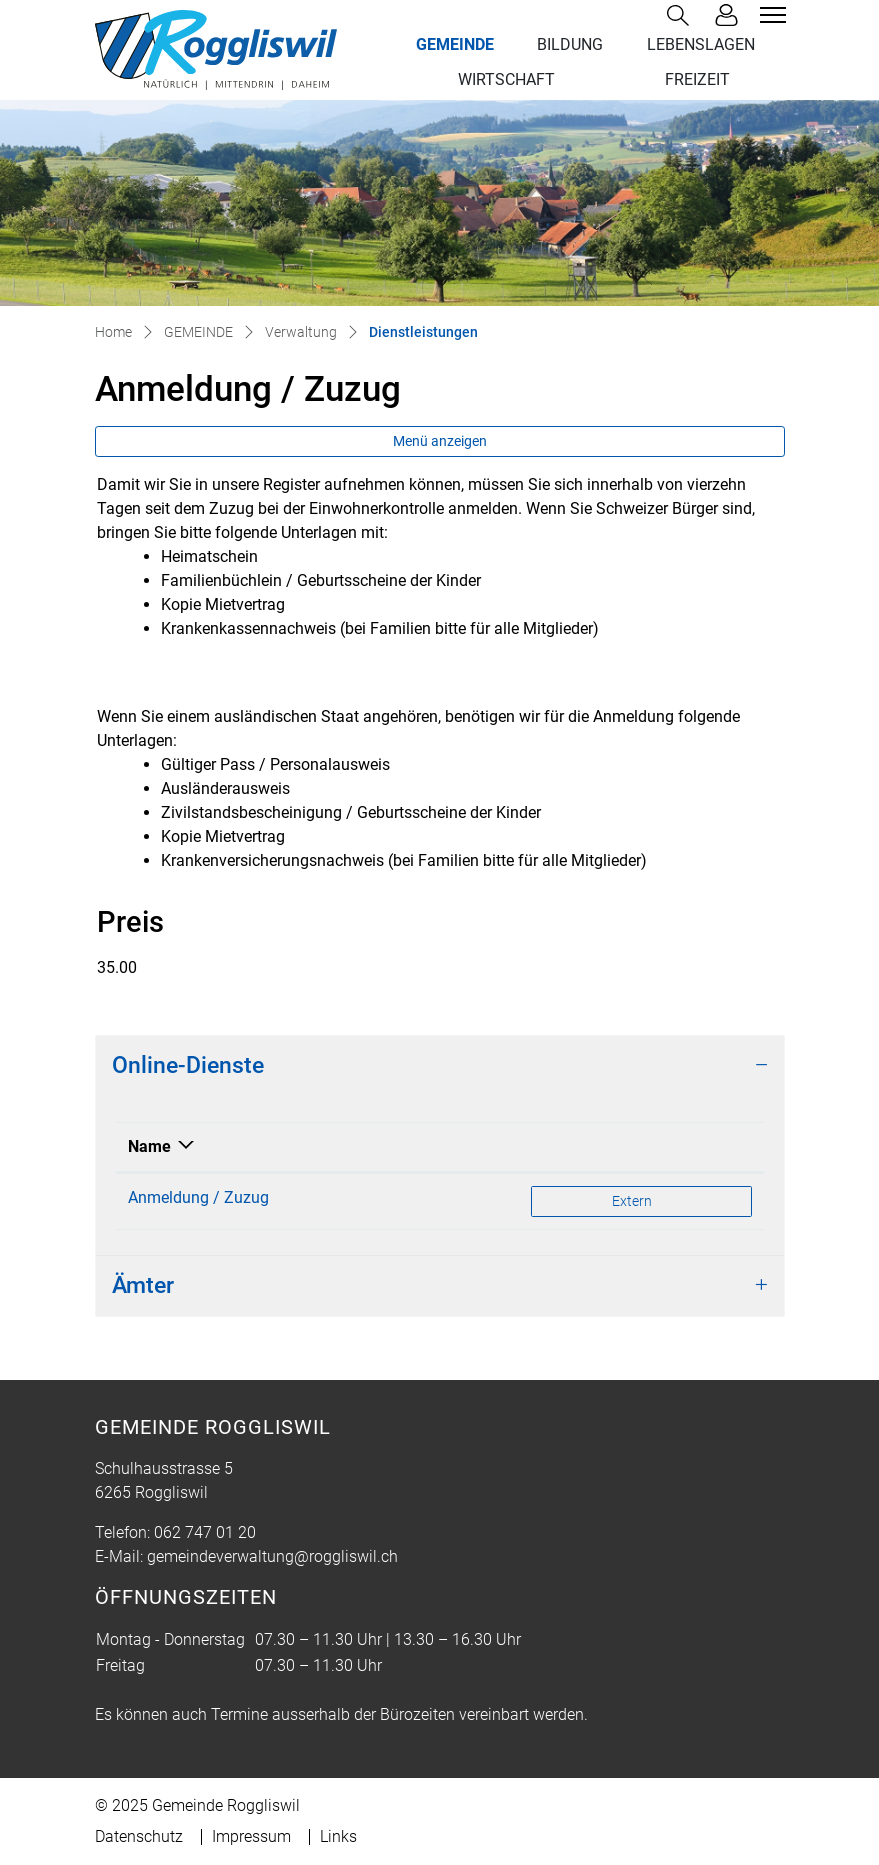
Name (149, 1146)
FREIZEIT (697, 79)
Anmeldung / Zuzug (198, 1197)
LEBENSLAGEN (701, 44)
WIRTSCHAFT (506, 79)
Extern (672, 1199)
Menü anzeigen (440, 441)
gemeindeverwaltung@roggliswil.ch (272, 1556)
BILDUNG (570, 44)
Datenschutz (139, 1836)
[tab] (440, 1066)
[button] (682, 15)
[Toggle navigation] (770, 15)
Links (338, 1836)
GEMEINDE (455, 44)
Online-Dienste (188, 1065)
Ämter (143, 1285)
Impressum (251, 1836)
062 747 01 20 (205, 1532)
